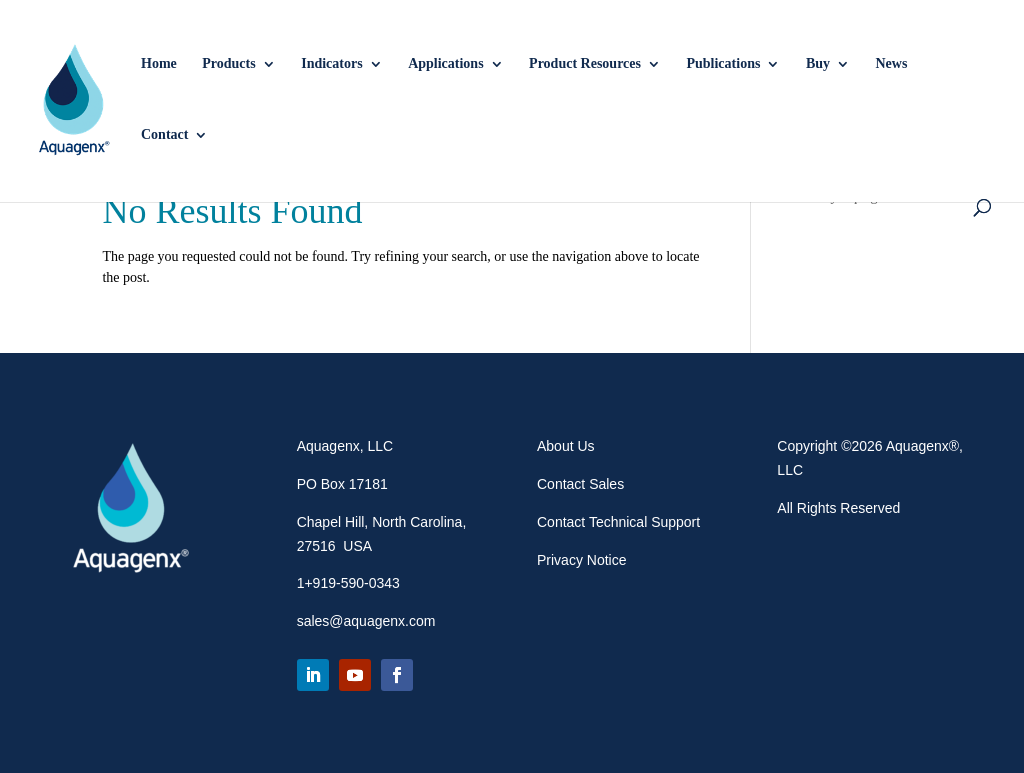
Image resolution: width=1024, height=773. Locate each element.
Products (228, 64)
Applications (445, 64)
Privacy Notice (581, 560)
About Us (566, 446)
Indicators (331, 64)
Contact (164, 135)
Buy (818, 64)
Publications (723, 64)
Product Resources (585, 64)
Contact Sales (580, 484)
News (892, 64)
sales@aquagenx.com (366, 621)
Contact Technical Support (618, 522)
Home (159, 64)
